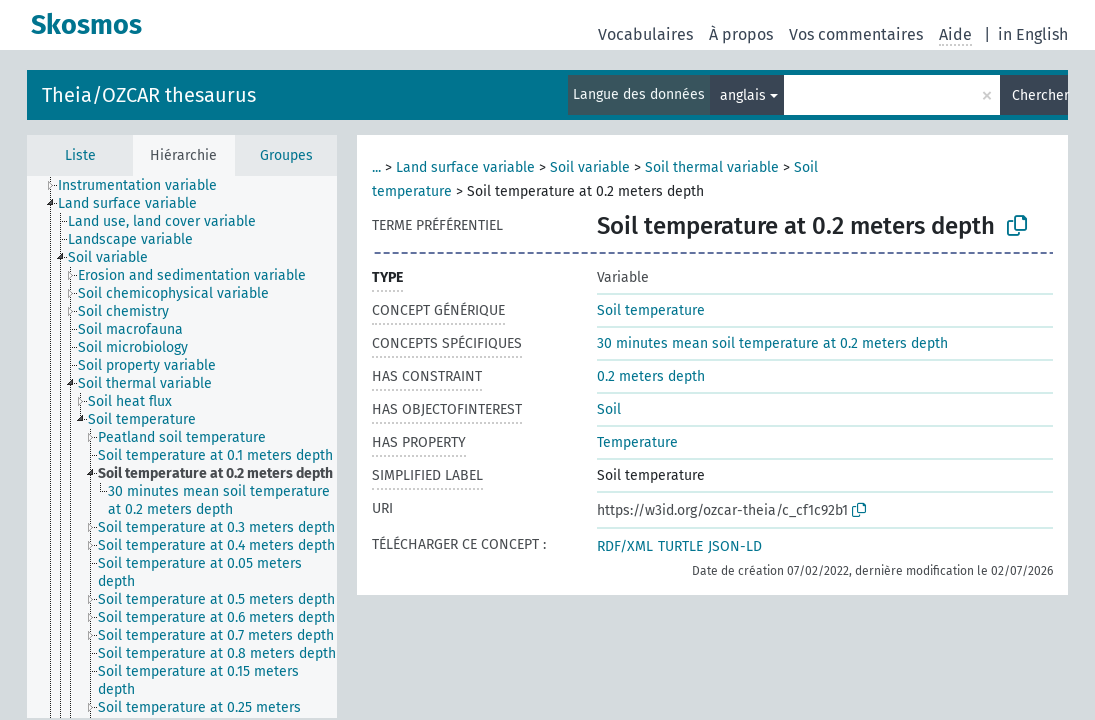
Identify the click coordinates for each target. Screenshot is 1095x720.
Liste (80, 155)
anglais (743, 95)
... (376, 167)
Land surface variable (465, 167)
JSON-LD (735, 546)
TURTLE (680, 546)
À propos (741, 34)
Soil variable (590, 167)
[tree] (182, 447)
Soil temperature (651, 310)
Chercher (1040, 95)
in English (1033, 34)
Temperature (637, 442)
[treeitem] (146, 186)
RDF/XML (625, 546)
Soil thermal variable (712, 167)
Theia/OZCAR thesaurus (149, 95)
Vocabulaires (645, 34)
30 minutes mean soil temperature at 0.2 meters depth (772, 343)
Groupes (286, 155)
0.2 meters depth (651, 376)
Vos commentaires (856, 34)
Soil (609, 409)
